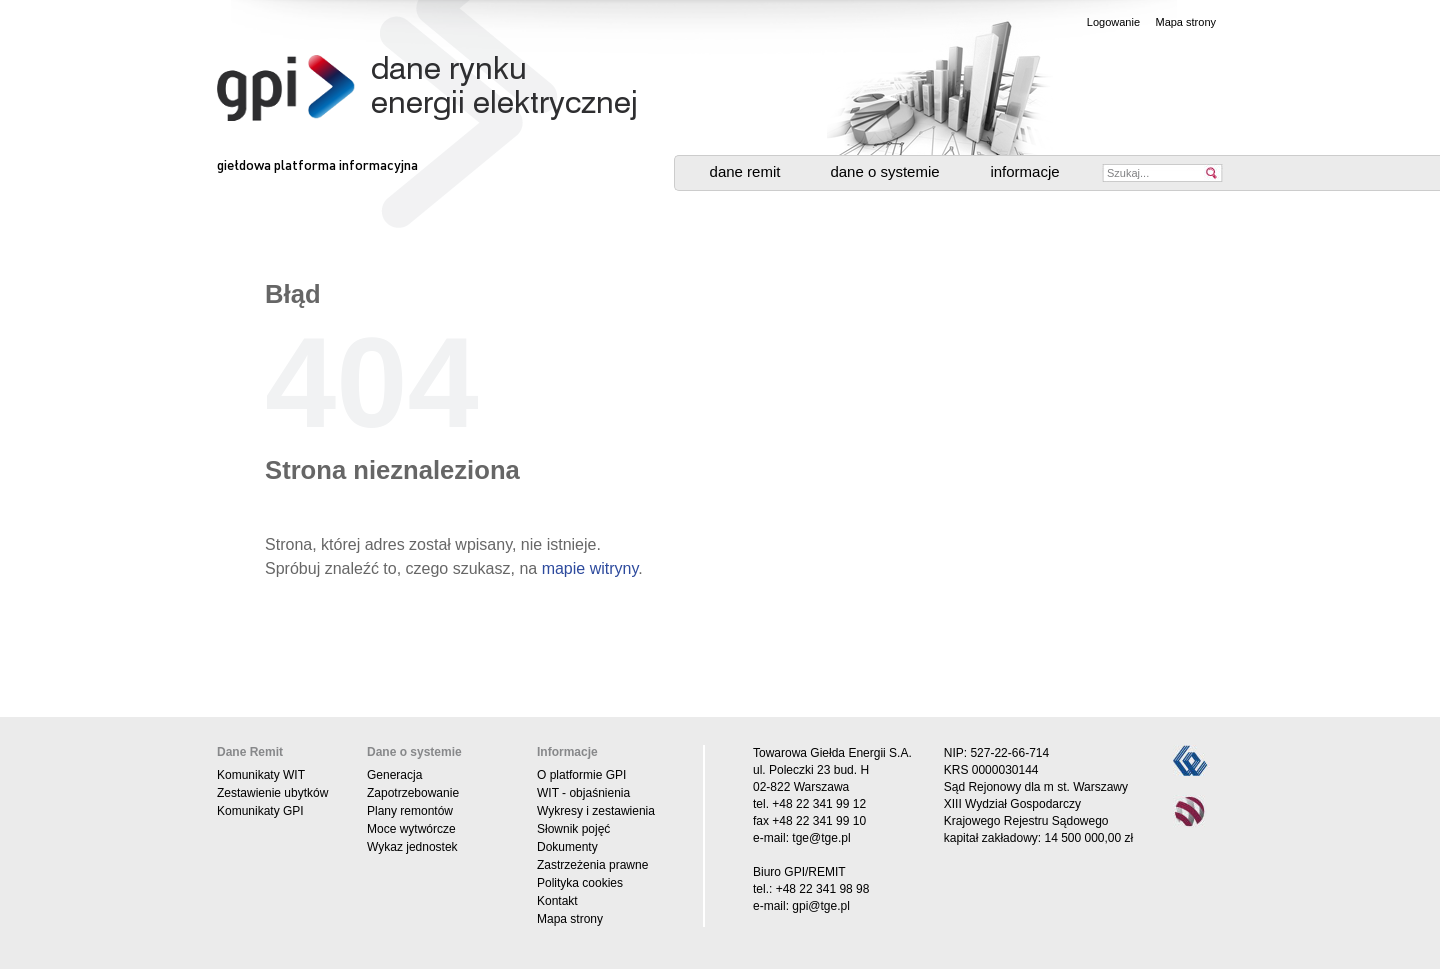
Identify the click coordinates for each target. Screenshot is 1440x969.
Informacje (1024, 171)
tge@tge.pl (821, 838)
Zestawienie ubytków (272, 793)
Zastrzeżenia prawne (592, 865)
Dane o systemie (884, 171)
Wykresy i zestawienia (596, 811)
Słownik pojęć (573, 829)
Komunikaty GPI (260, 811)
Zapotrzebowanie (413, 793)
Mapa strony (1185, 22)
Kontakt (557, 901)
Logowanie (1113, 22)
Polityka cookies (580, 883)
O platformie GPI (581, 775)
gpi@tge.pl (821, 906)
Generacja (394, 775)
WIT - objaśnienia (583, 793)
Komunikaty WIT (261, 775)
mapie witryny (590, 568)
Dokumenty (567, 847)
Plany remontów (410, 811)
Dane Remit (745, 171)
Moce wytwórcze (411, 829)
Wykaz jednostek (412, 847)
